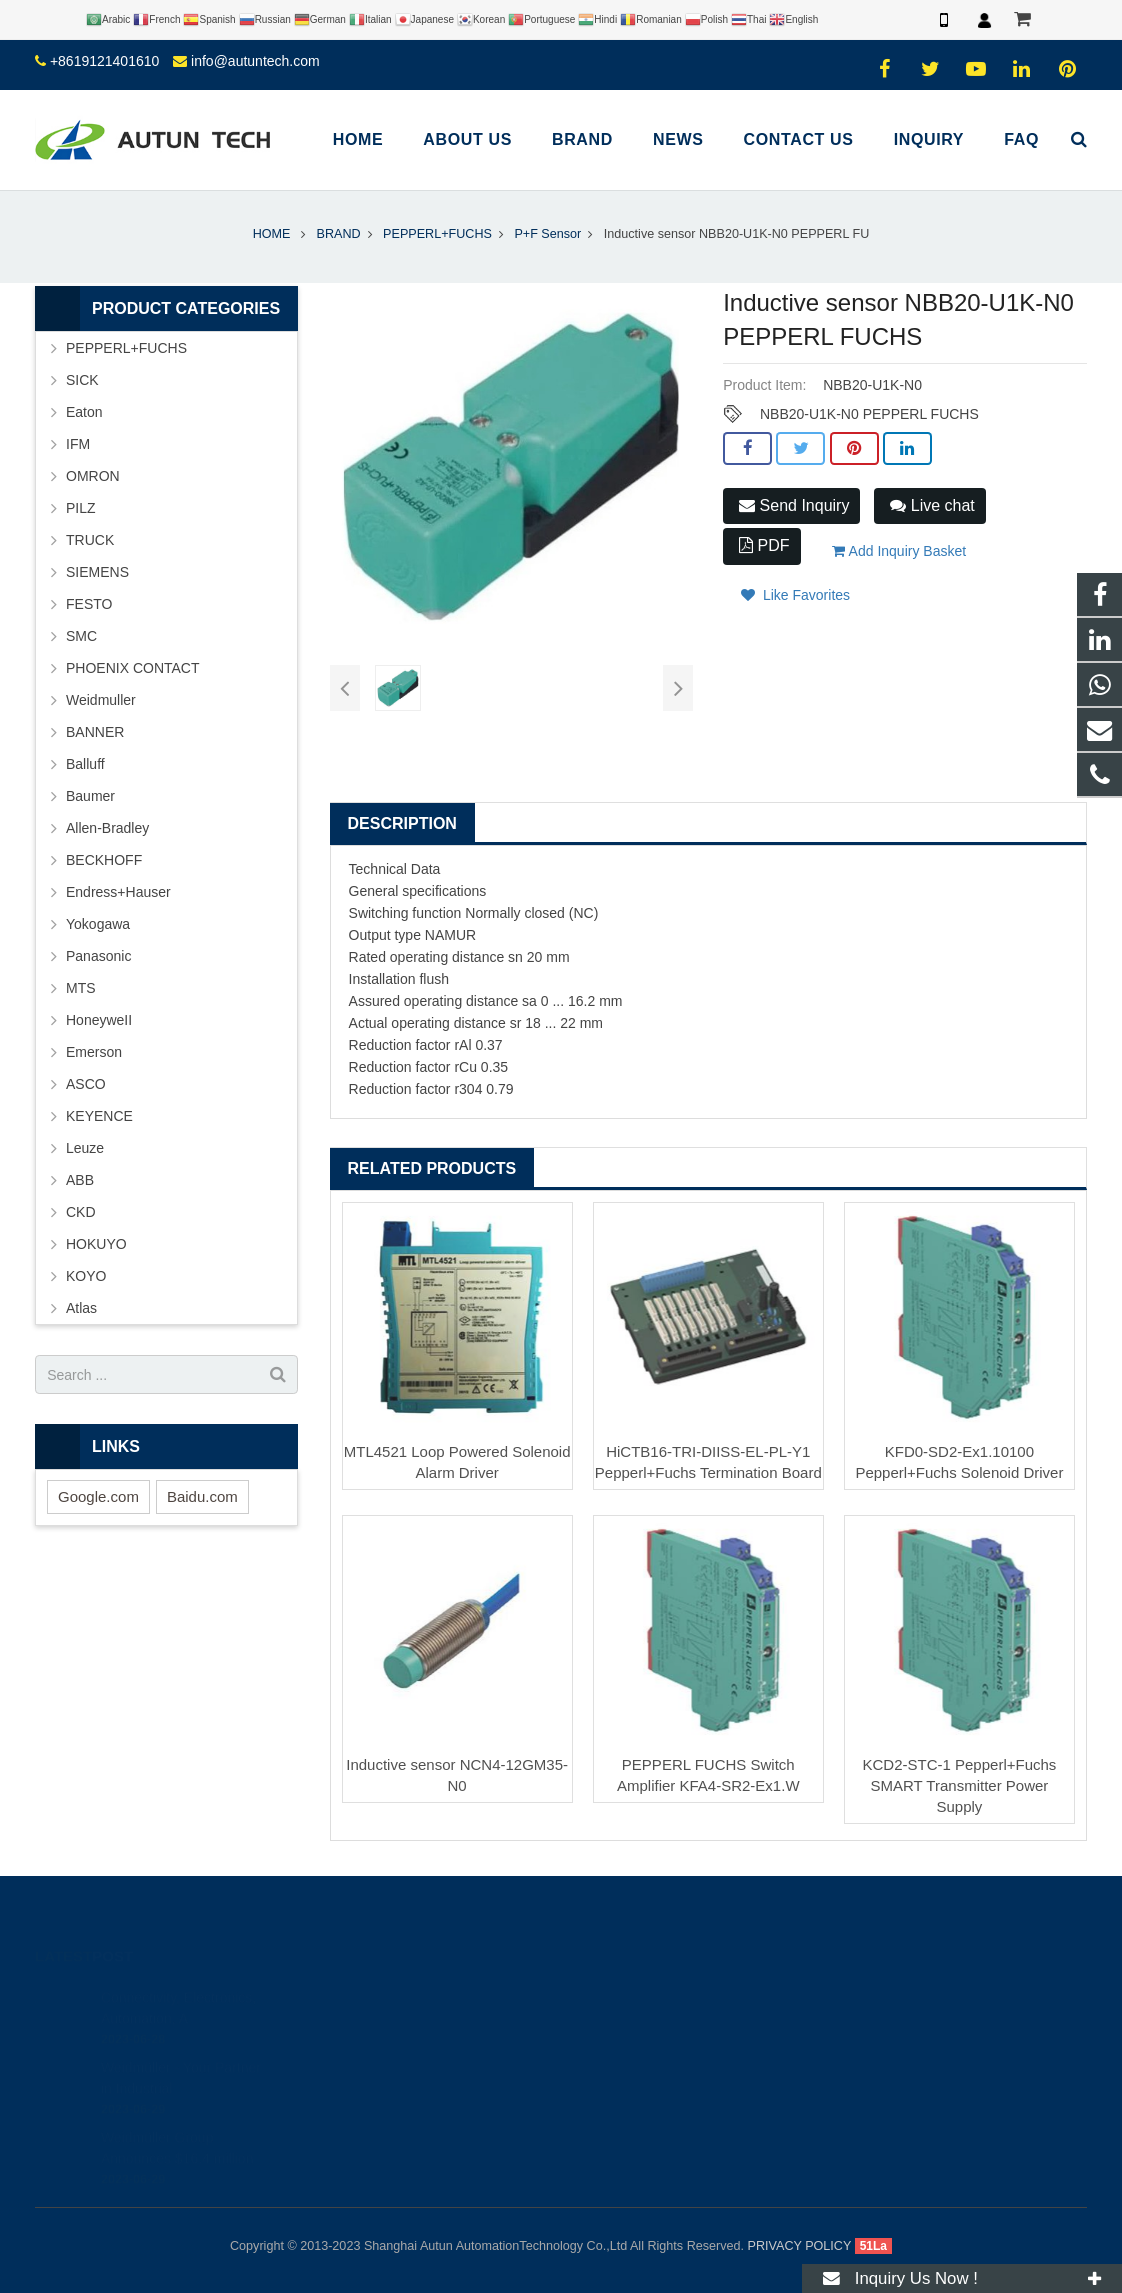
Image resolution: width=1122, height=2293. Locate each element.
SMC (81, 636)
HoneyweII (99, 1020)
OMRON (93, 476)
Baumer (90, 796)
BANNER (95, 732)
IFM (78, 444)
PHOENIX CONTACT (133, 668)
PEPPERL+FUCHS (437, 234)
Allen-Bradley (107, 828)
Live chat (932, 505)
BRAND (338, 234)
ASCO (86, 1084)
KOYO (86, 1276)
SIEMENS (97, 572)
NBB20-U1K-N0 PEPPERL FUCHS (869, 414)
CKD (81, 1212)
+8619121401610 (104, 61)
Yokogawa (98, 924)
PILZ (81, 508)
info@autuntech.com (255, 61)
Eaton (84, 412)
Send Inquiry (794, 505)
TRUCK (90, 540)
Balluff (85, 764)
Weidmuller (101, 700)
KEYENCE (99, 1116)
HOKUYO (96, 1244)
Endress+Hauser (118, 892)
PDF (764, 545)
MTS (81, 988)
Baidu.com (202, 1496)
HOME (272, 234)
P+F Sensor (547, 234)
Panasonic (98, 956)
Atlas (81, 1308)
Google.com (98, 1496)
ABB (80, 1180)
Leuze (85, 1148)
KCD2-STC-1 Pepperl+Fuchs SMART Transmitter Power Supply (960, 1785)
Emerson (94, 1052)
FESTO (89, 604)
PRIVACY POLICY (800, 2246)
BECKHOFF (104, 860)
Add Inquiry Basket (899, 551)
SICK (82, 380)
